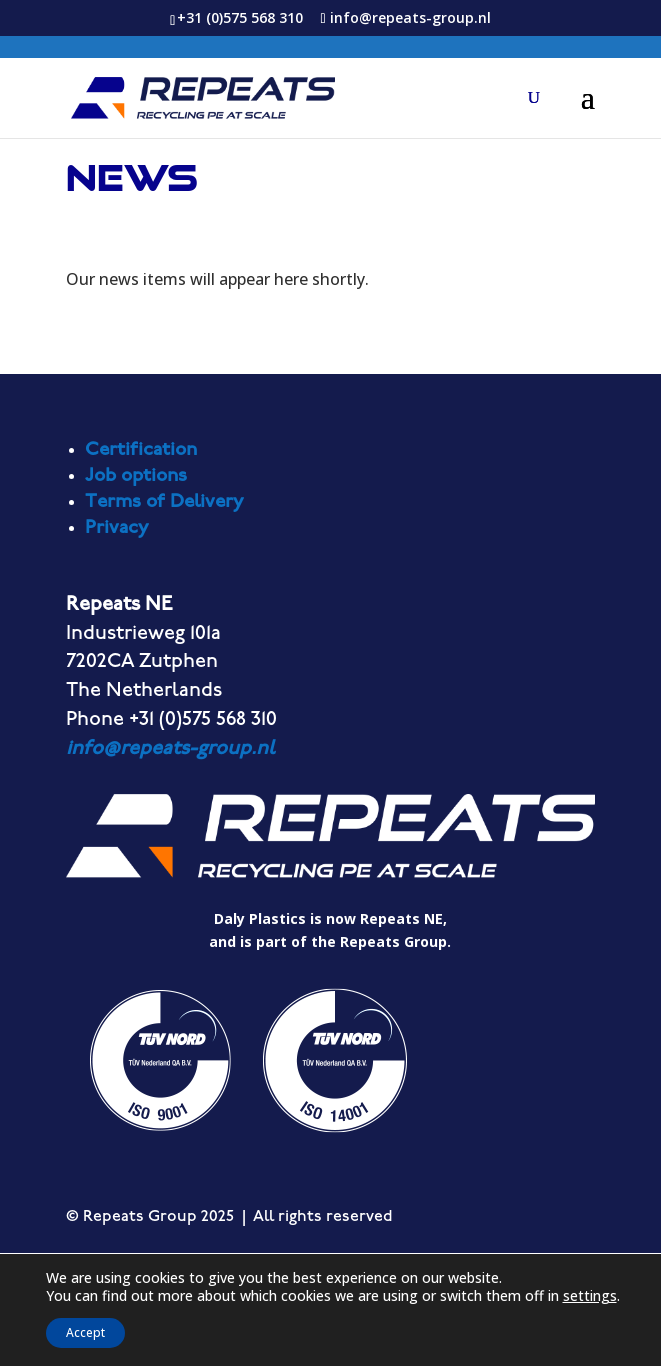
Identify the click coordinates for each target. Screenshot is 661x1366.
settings (590, 1296)
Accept (85, 1332)
